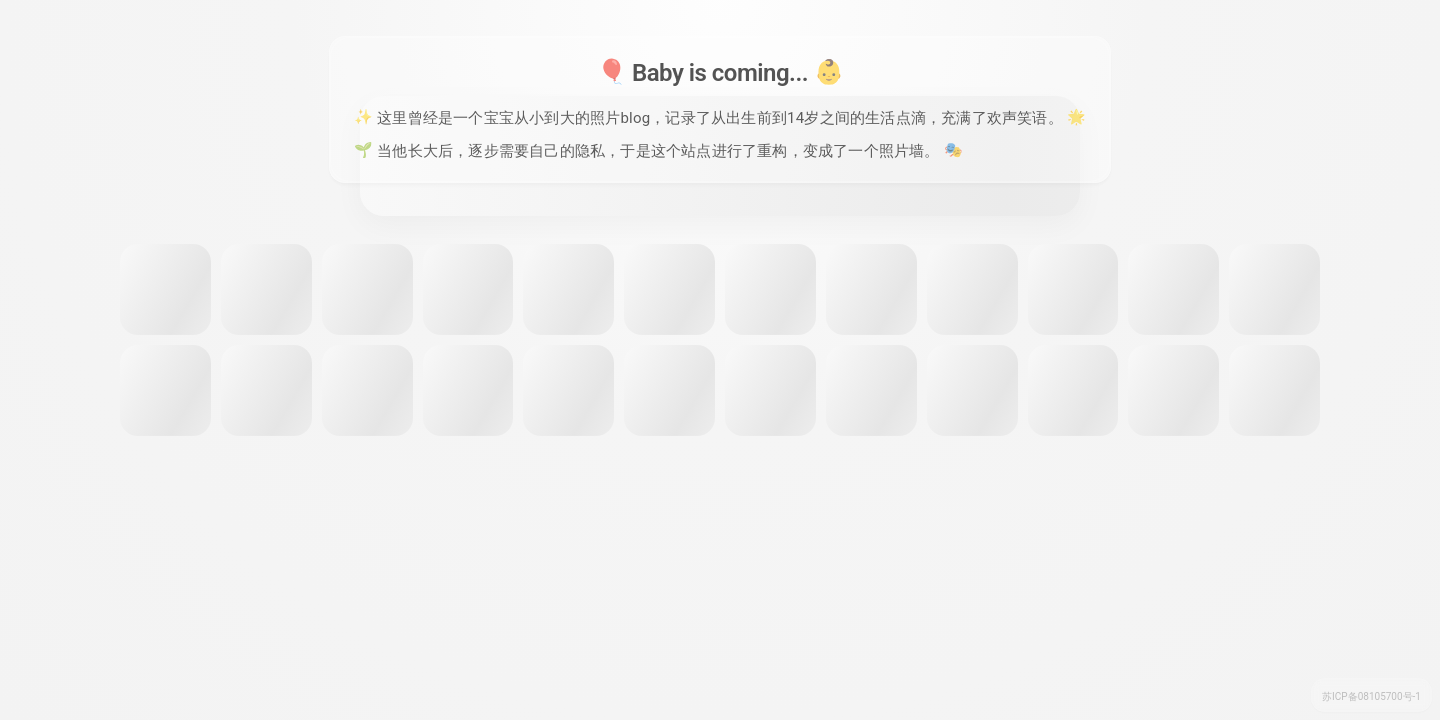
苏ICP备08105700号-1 (1371, 696)
